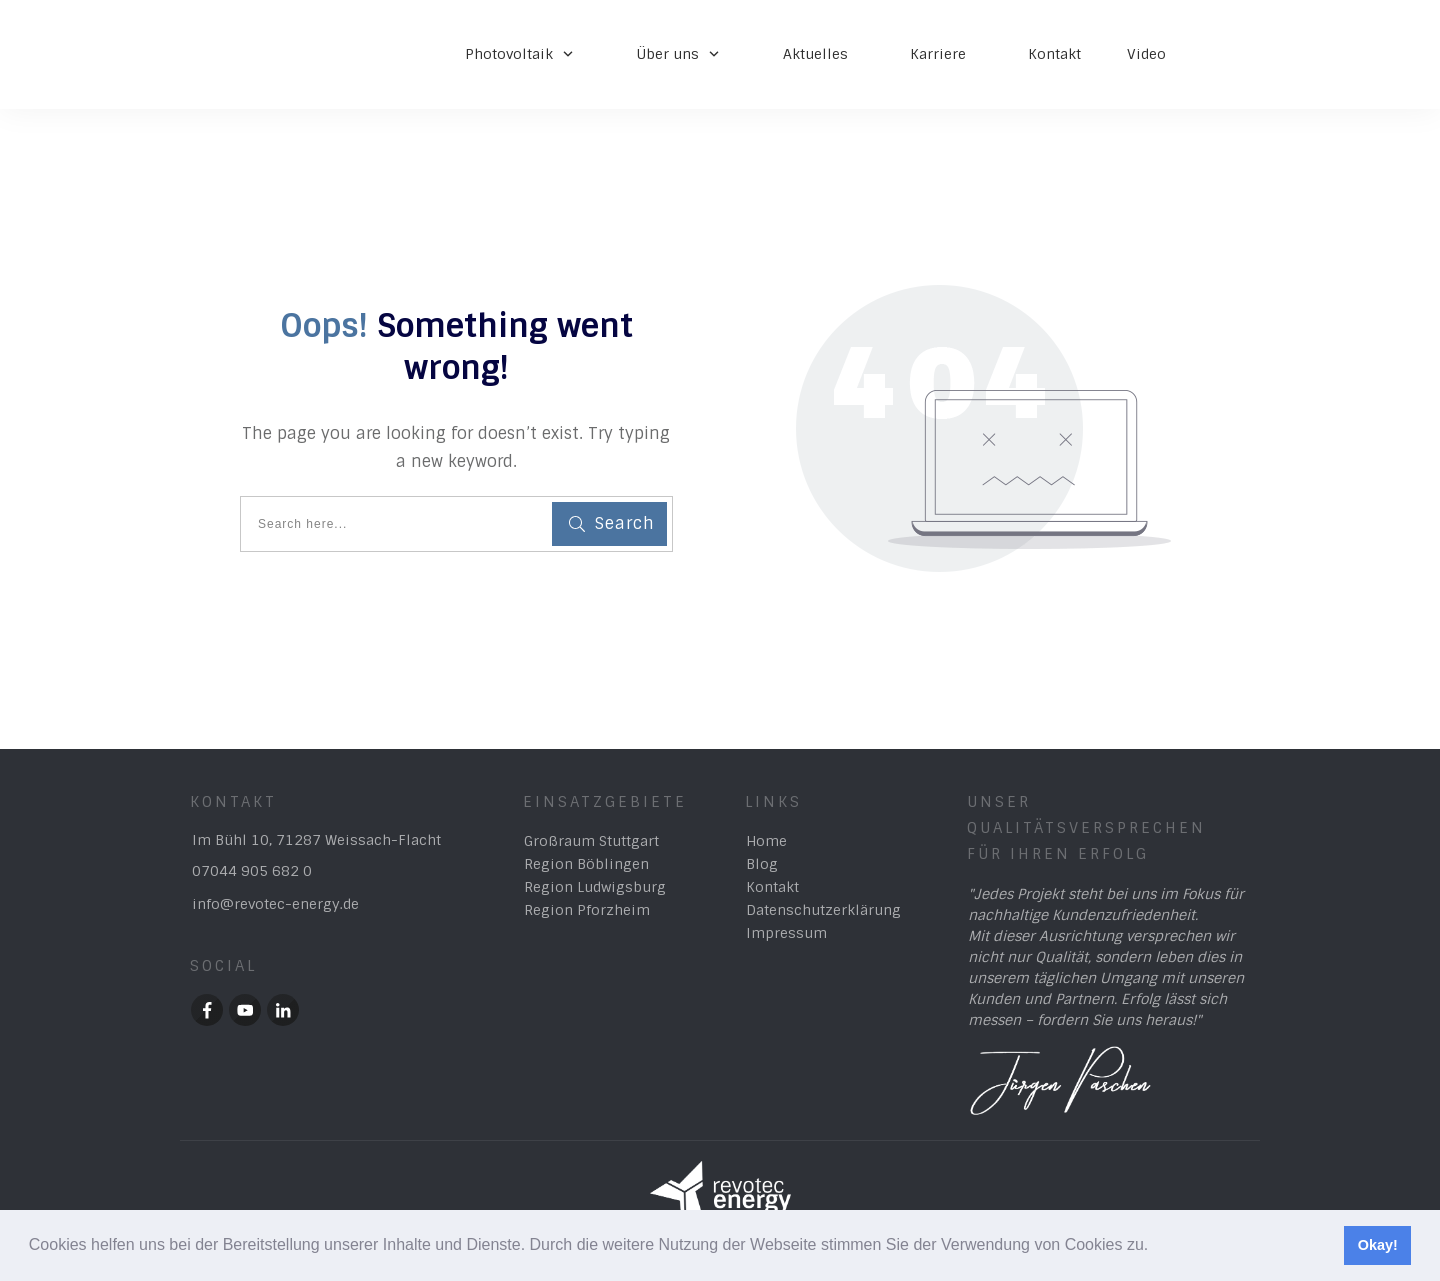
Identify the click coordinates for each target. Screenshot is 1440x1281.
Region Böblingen (586, 864)
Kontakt (772, 887)
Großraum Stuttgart (591, 841)
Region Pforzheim (587, 910)
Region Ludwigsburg (595, 887)
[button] (1156, 1247)
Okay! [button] (1378, 1245)
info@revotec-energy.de (275, 904)
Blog (762, 864)
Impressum (786, 933)
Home (766, 841)
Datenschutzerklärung (823, 910)
